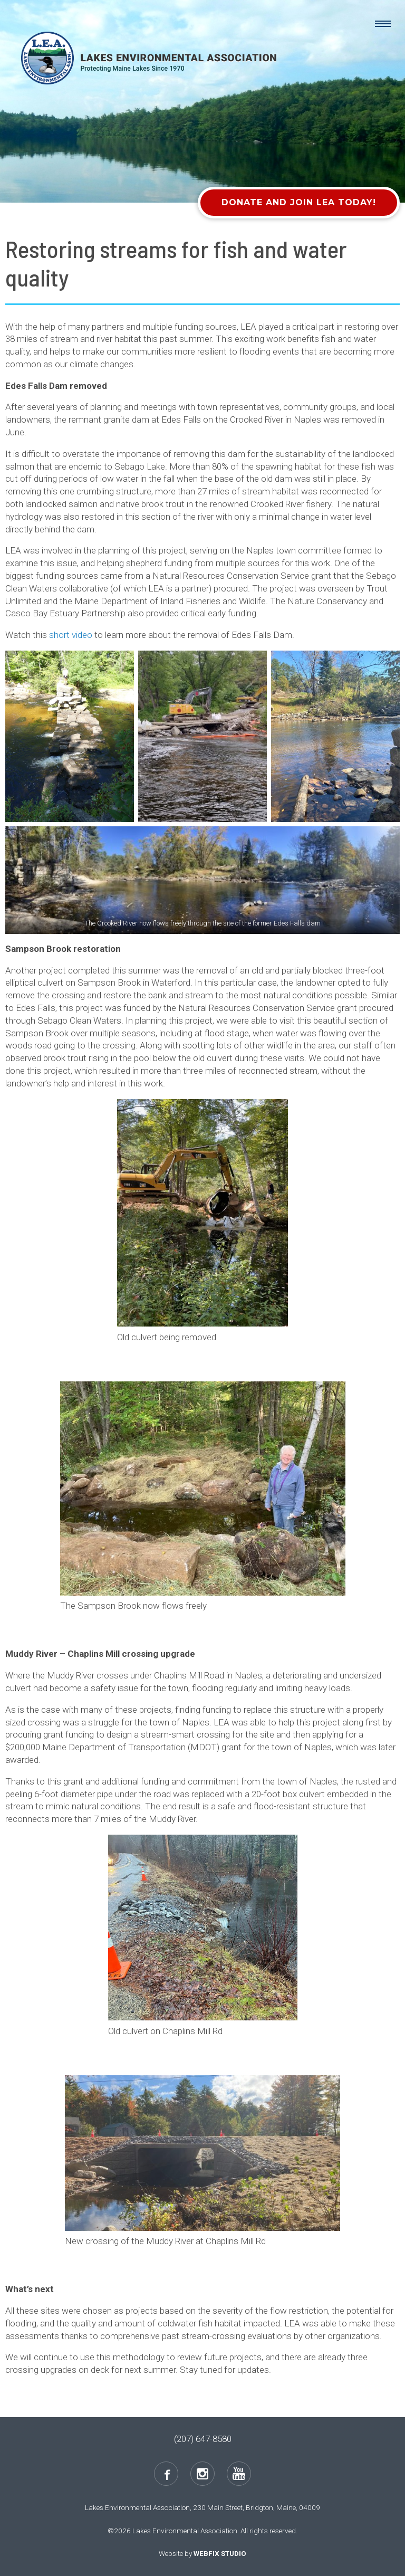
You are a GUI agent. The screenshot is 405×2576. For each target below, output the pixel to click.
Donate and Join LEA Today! (298, 202)
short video (70, 634)
